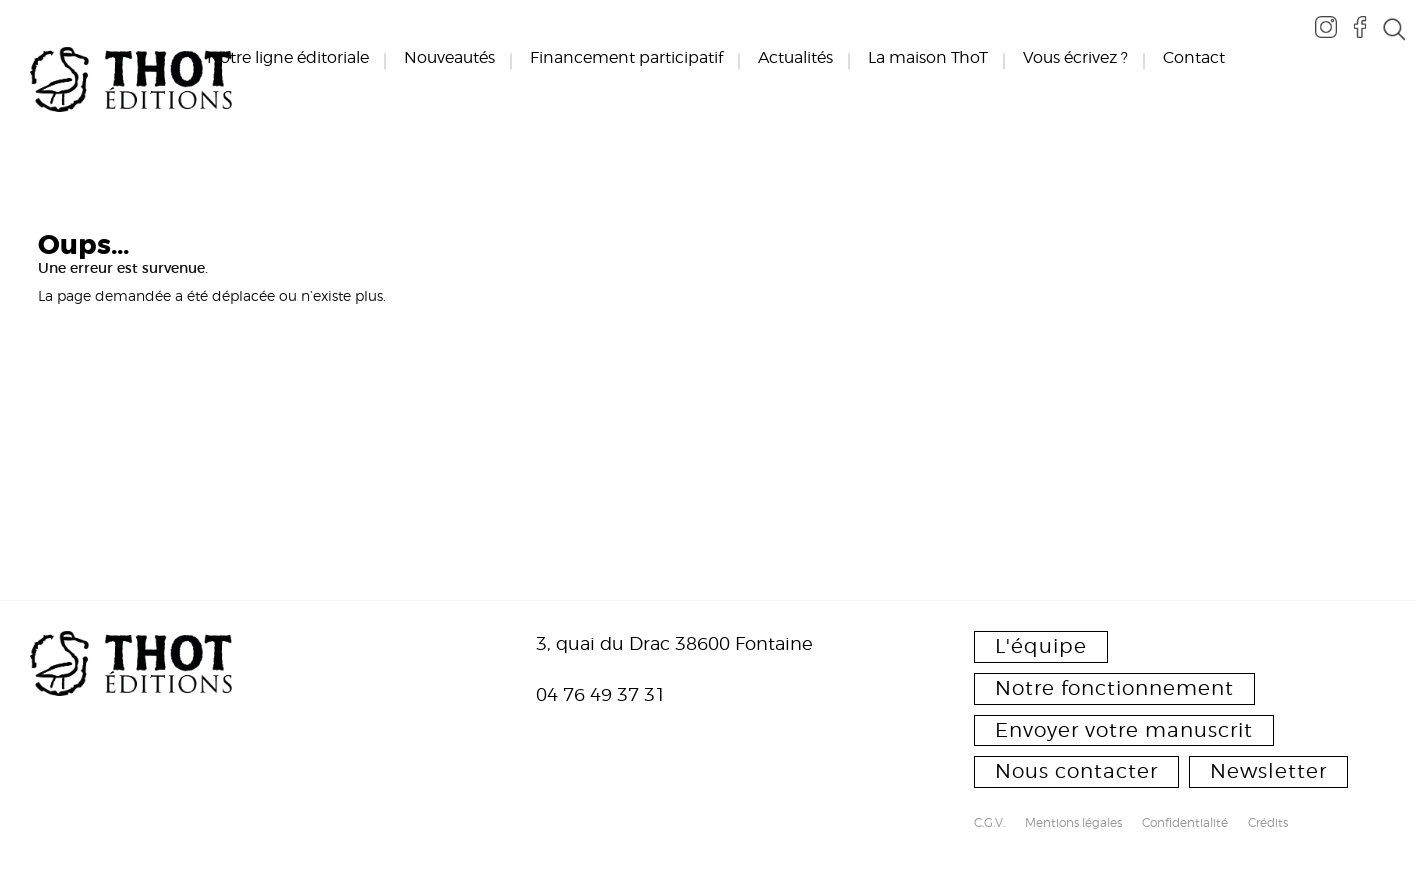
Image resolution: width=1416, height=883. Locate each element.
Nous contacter (1076, 771)
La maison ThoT (928, 58)
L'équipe (1041, 646)
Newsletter (1268, 771)
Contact (1194, 58)
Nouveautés (449, 58)
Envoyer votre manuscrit (1124, 730)
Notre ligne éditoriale (288, 58)
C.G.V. (989, 824)
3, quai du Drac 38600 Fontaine (674, 643)
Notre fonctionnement (1114, 688)
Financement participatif (626, 58)
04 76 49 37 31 (601, 694)
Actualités (795, 58)
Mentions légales (1073, 824)
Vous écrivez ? (1075, 58)
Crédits (1268, 824)
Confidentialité (1185, 824)
